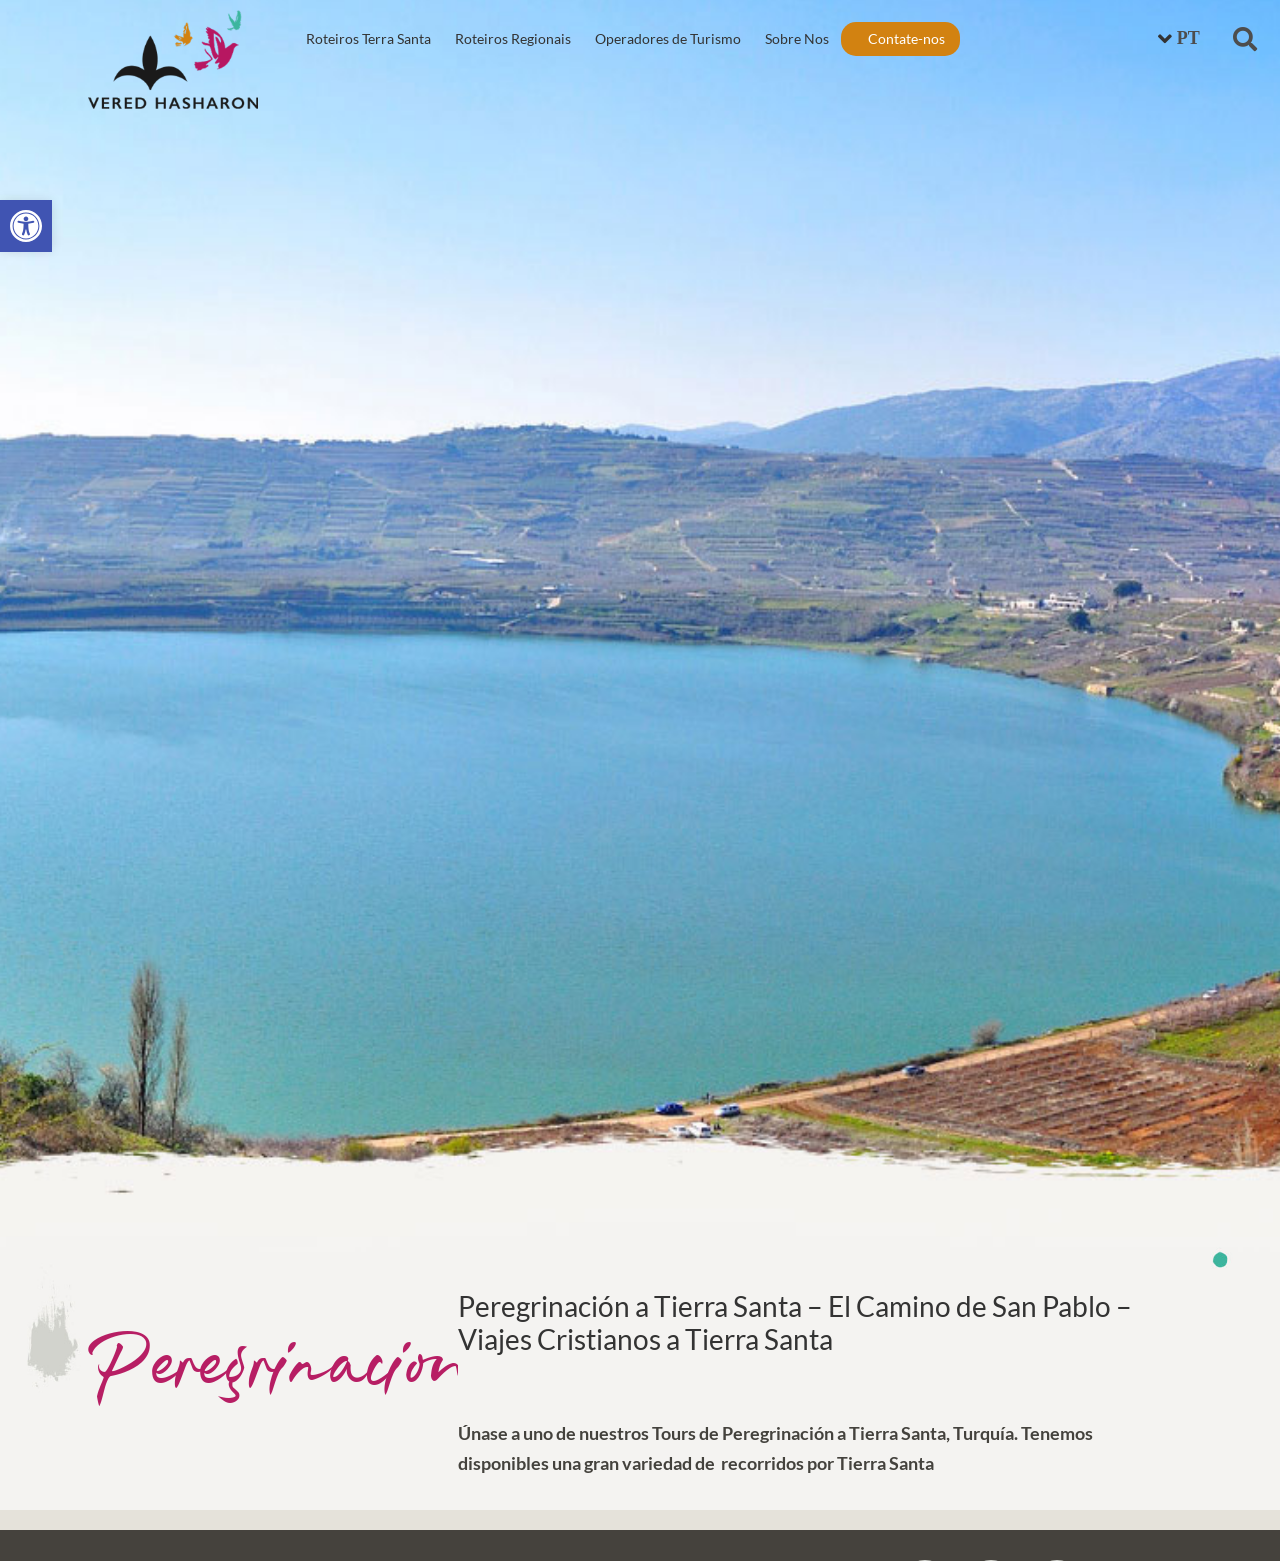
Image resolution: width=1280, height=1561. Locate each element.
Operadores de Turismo (668, 38)
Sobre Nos (797, 38)
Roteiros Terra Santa (368, 38)
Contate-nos (906, 38)
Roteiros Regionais (513, 38)
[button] (1245, 39)
